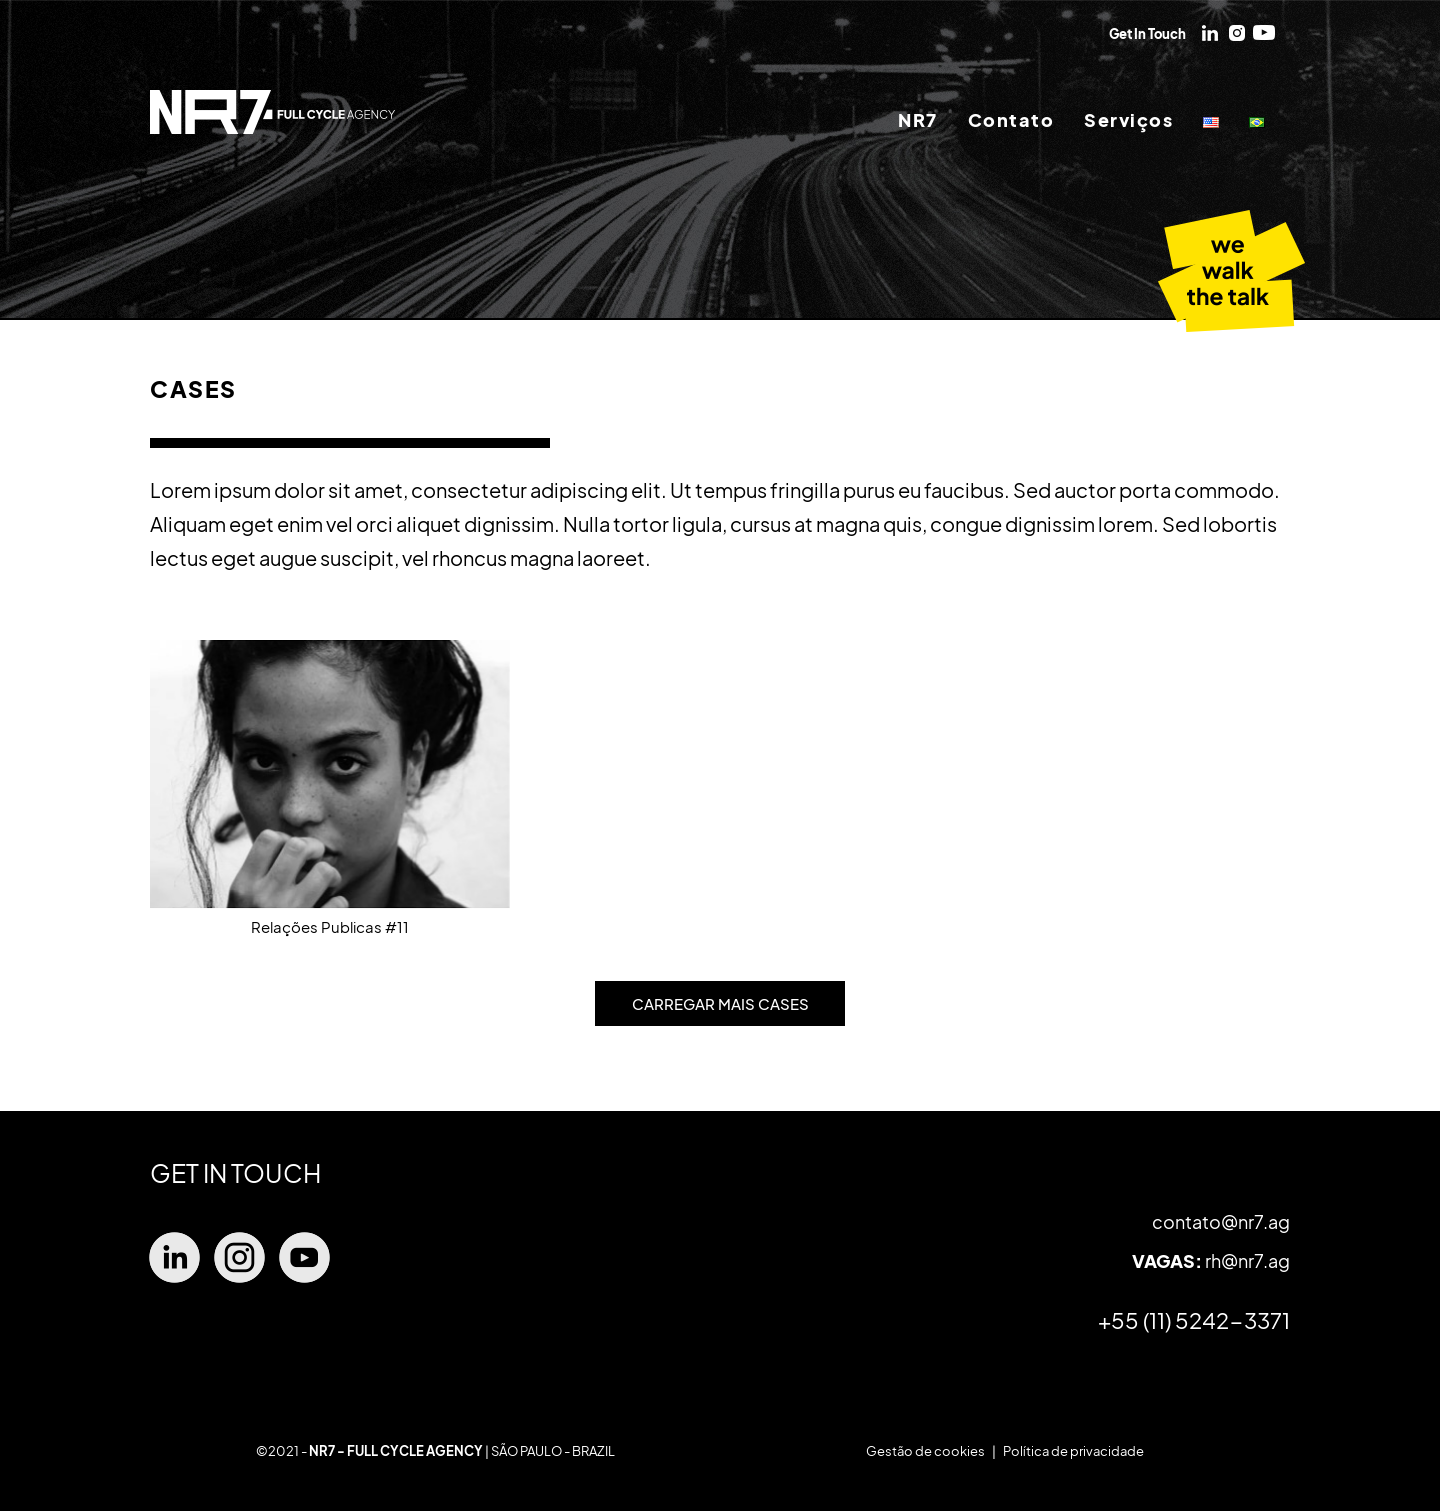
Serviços (1128, 120)
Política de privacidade (1073, 1451)
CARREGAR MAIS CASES (720, 1003)
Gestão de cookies (925, 1451)
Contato (1011, 120)
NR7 (918, 120)
